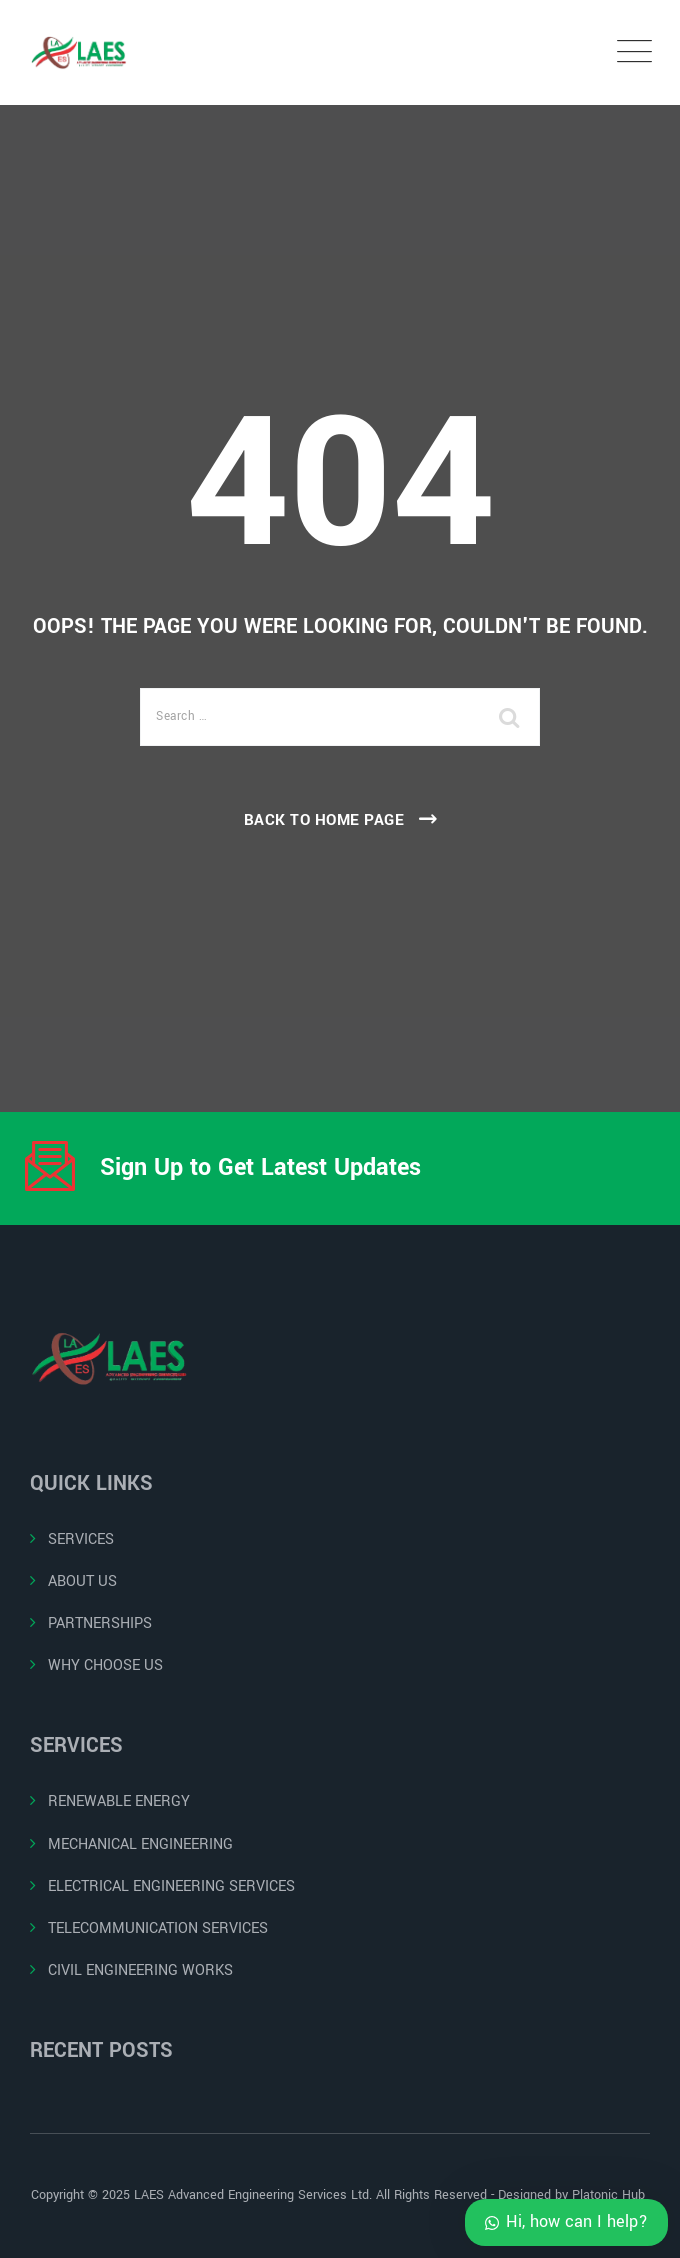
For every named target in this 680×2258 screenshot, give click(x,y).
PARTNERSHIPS (100, 1623)
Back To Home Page (324, 820)
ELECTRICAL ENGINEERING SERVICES (171, 1886)
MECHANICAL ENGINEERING (140, 1844)
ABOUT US (82, 1581)
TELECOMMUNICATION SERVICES (158, 1928)
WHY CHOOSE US (105, 1665)
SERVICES (81, 1539)
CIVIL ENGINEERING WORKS (140, 1970)
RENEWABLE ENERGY (119, 1801)
